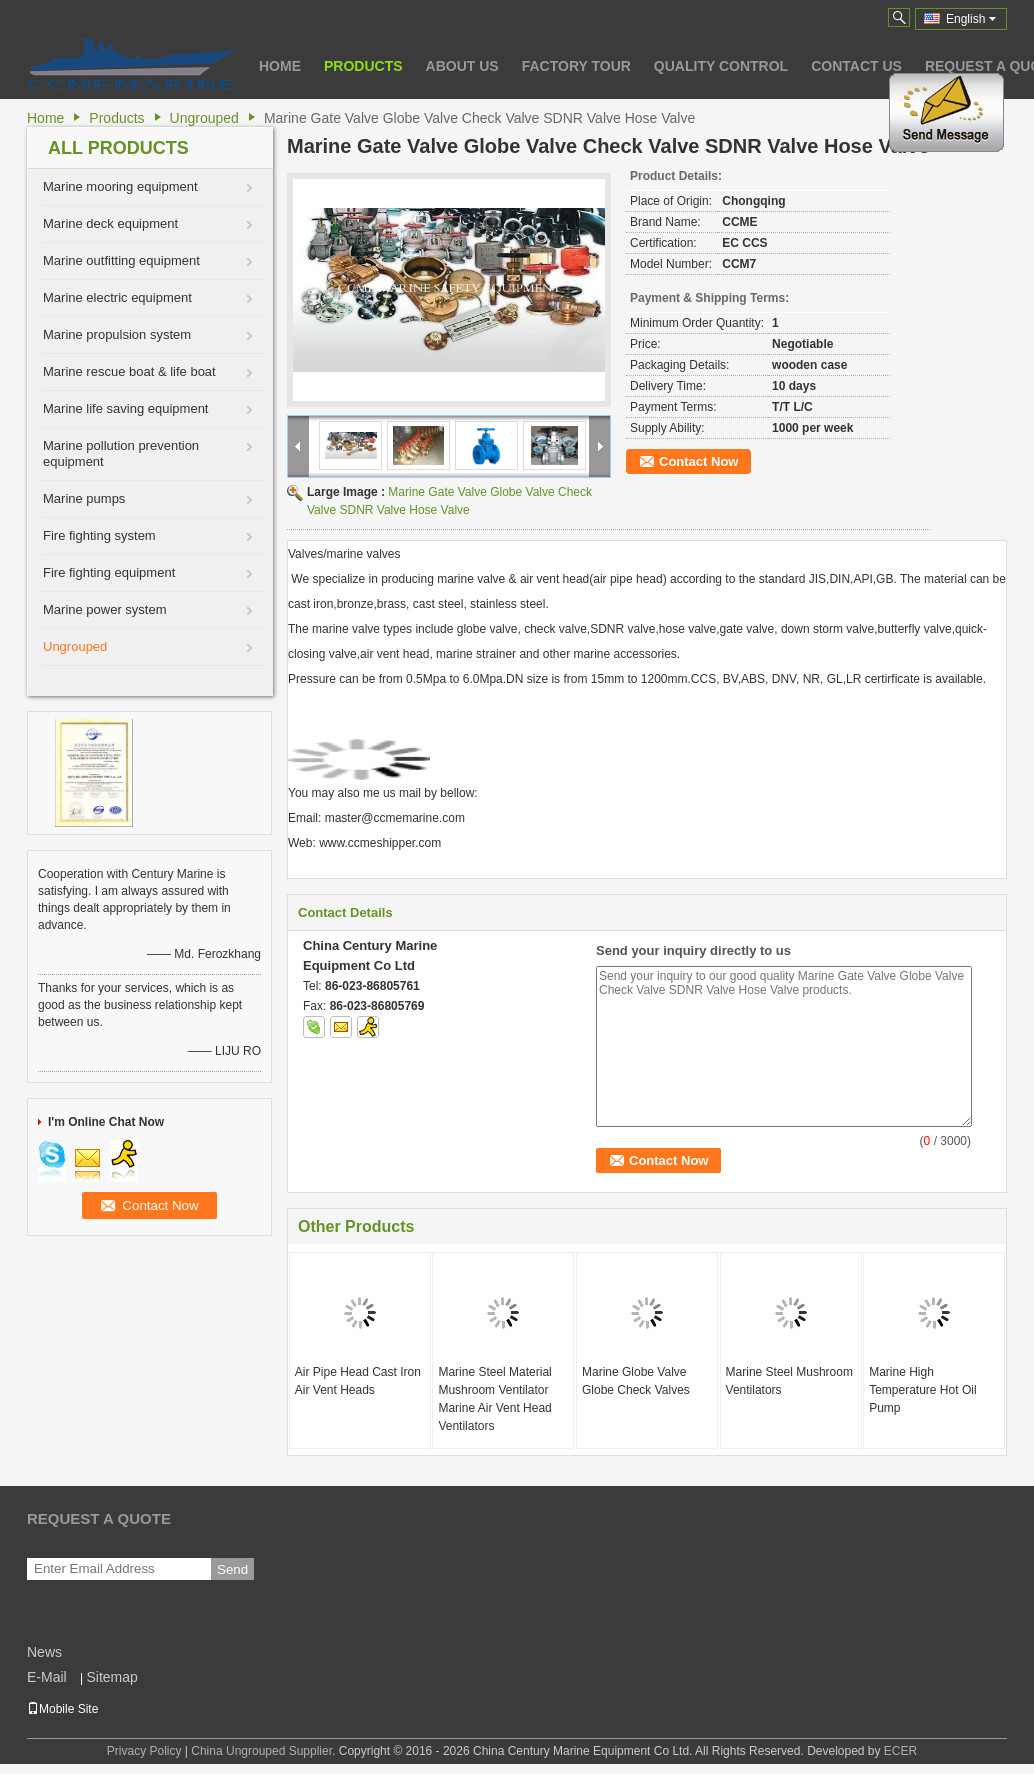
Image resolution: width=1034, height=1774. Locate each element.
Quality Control (721, 66)
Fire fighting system (99, 535)
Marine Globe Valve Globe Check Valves (636, 1381)
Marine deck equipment (110, 223)
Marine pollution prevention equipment (121, 453)
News (44, 1652)
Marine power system (105, 609)
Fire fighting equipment (109, 572)
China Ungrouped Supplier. (264, 1751)
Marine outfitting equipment (121, 260)
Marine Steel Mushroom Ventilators (789, 1381)
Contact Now (698, 461)
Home (280, 66)
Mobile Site (62, 1709)
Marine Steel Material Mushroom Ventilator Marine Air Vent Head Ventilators (494, 1399)
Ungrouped (204, 118)
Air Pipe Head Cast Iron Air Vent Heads (358, 1381)
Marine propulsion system (117, 334)
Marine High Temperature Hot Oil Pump (922, 1390)
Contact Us (856, 66)
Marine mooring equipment (120, 186)
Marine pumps (84, 498)
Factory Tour (576, 66)
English (971, 19)
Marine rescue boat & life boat (129, 371)
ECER (900, 1751)
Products (363, 66)
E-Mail (47, 1677)
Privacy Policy (144, 1751)
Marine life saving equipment (125, 408)
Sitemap (111, 1677)
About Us (462, 66)
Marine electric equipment (117, 297)
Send (232, 1569)
